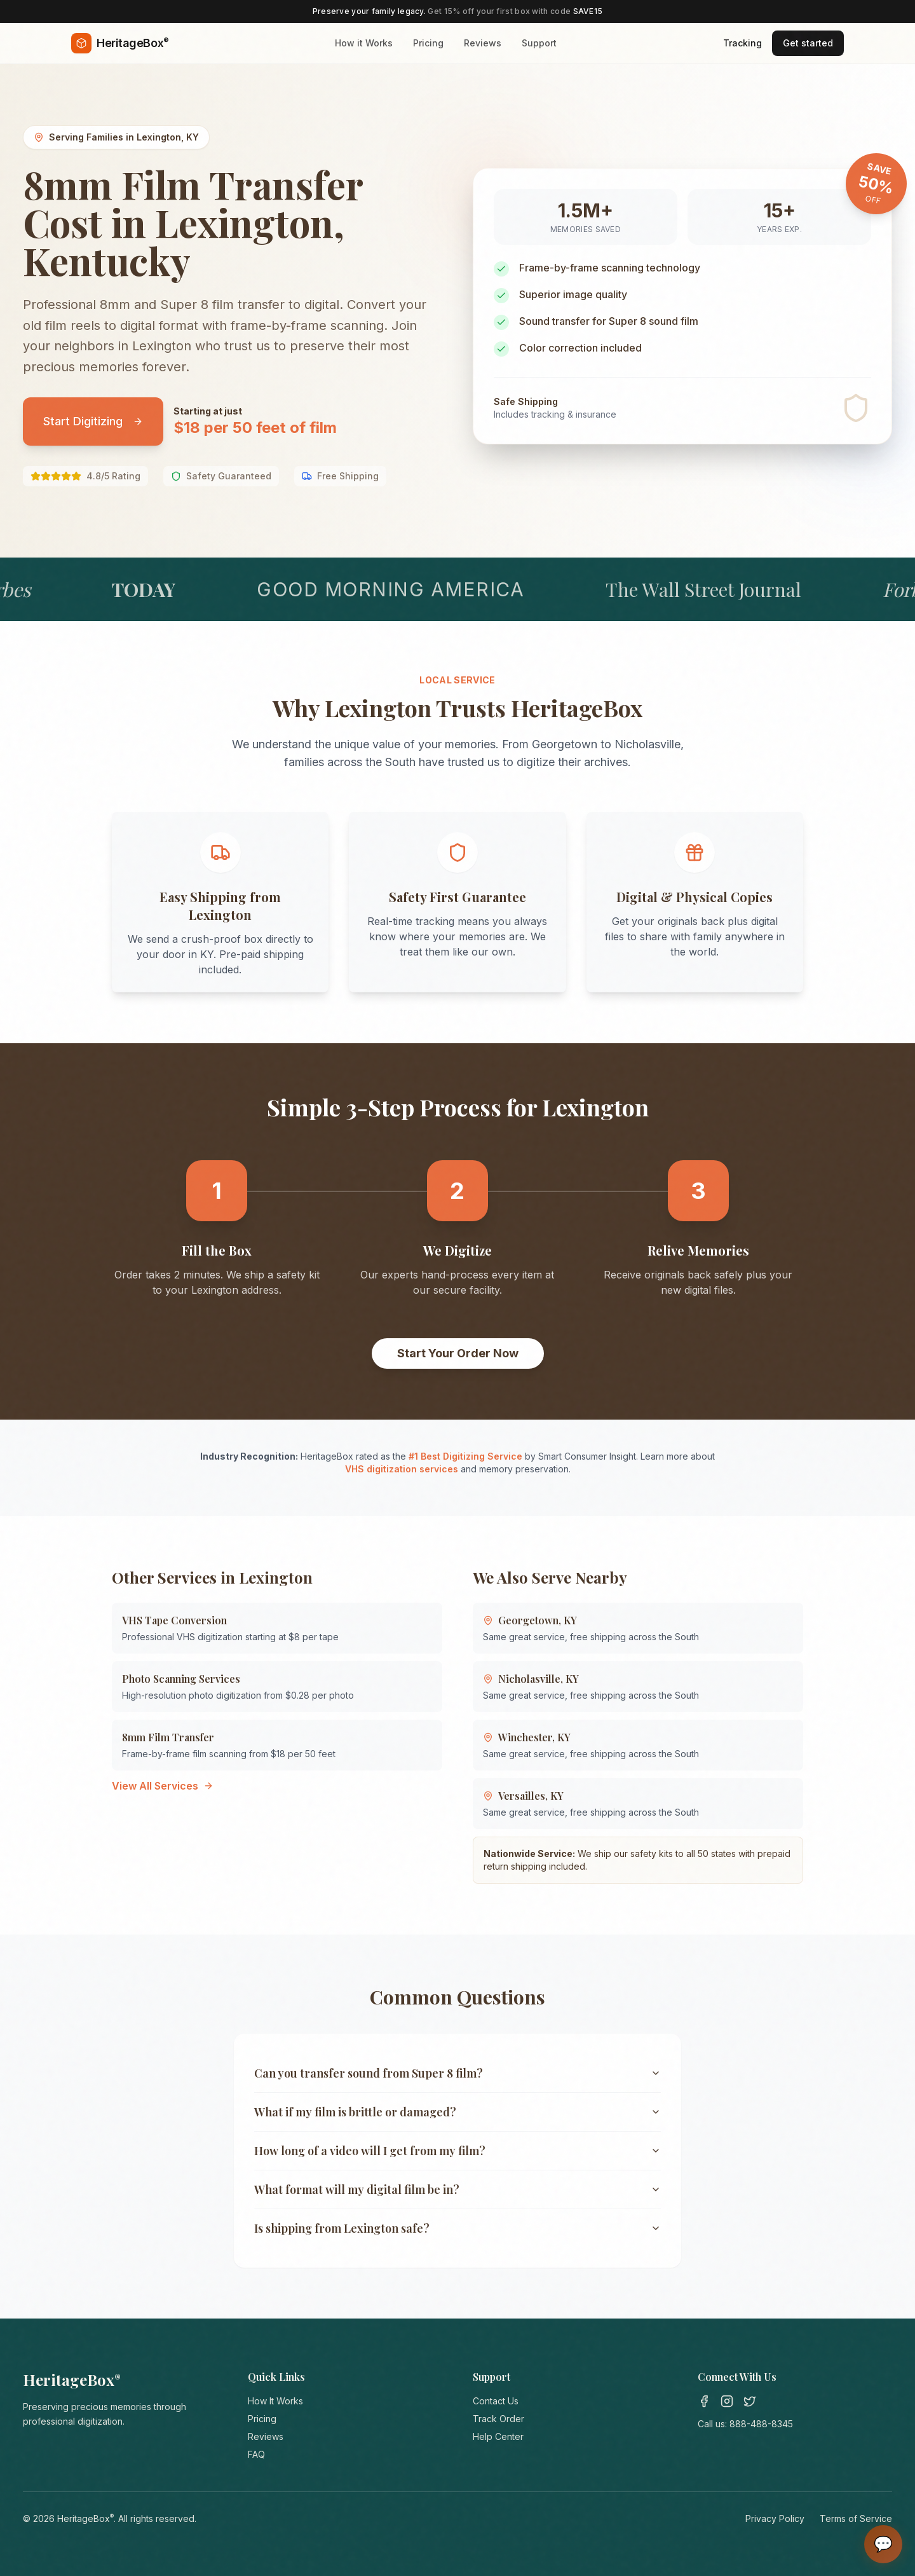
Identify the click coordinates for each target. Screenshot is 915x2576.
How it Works (364, 43)
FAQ (256, 2454)
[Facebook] (704, 2401)
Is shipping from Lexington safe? (457, 2228)
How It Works (275, 2400)
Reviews (482, 43)
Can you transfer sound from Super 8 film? (457, 2073)
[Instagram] (727, 2401)
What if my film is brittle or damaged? (457, 2112)
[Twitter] (749, 2401)
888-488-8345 (761, 2423)
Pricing (428, 43)
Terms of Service (856, 2518)
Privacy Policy (774, 2518)
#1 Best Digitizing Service (465, 1456)
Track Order (498, 2418)
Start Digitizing (93, 421)
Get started (808, 43)
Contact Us (495, 2400)
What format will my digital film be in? (457, 2189)
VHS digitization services (401, 1468)
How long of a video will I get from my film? (457, 2150)
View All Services (163, 1785)
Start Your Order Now (457, 1353)
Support (539, 43)
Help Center (498, 2436)
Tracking (742, 43)
